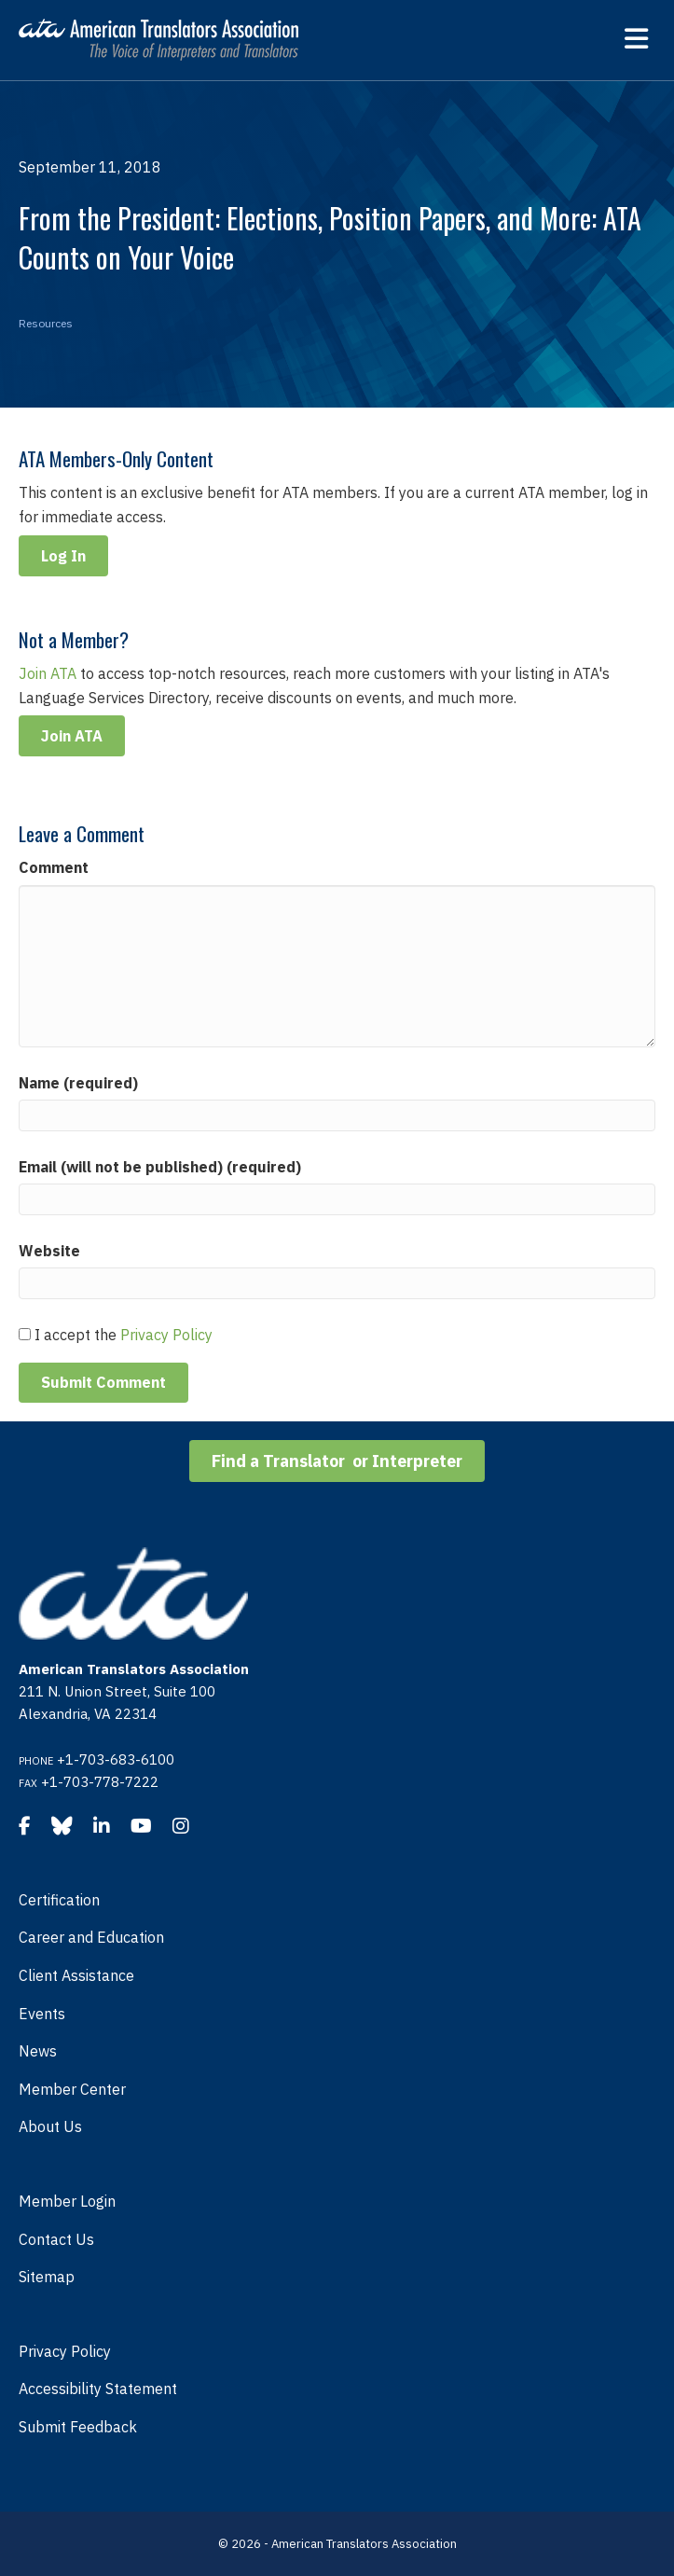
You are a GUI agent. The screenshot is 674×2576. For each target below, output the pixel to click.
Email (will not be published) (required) (160, 1166)
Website (49, 1250)
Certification (59, 1899)
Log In (63, 556)
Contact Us (56, 2239)
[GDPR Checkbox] (25, 1334)
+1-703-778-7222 (99, 1782)
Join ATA (47, 673)
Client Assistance (76, 1975)
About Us (50, 2126)
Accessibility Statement (98, 2388)
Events (42, 2013)
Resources (46, 323)
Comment (54, 867)
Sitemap (47, 2276)
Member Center (72, 2089)
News (38, 2051)
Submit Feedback (78, 2426)
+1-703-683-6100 (115, 1759)
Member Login (67, 2201)
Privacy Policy (166, 1334)
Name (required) (78, 1082)
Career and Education (91, 1937)
